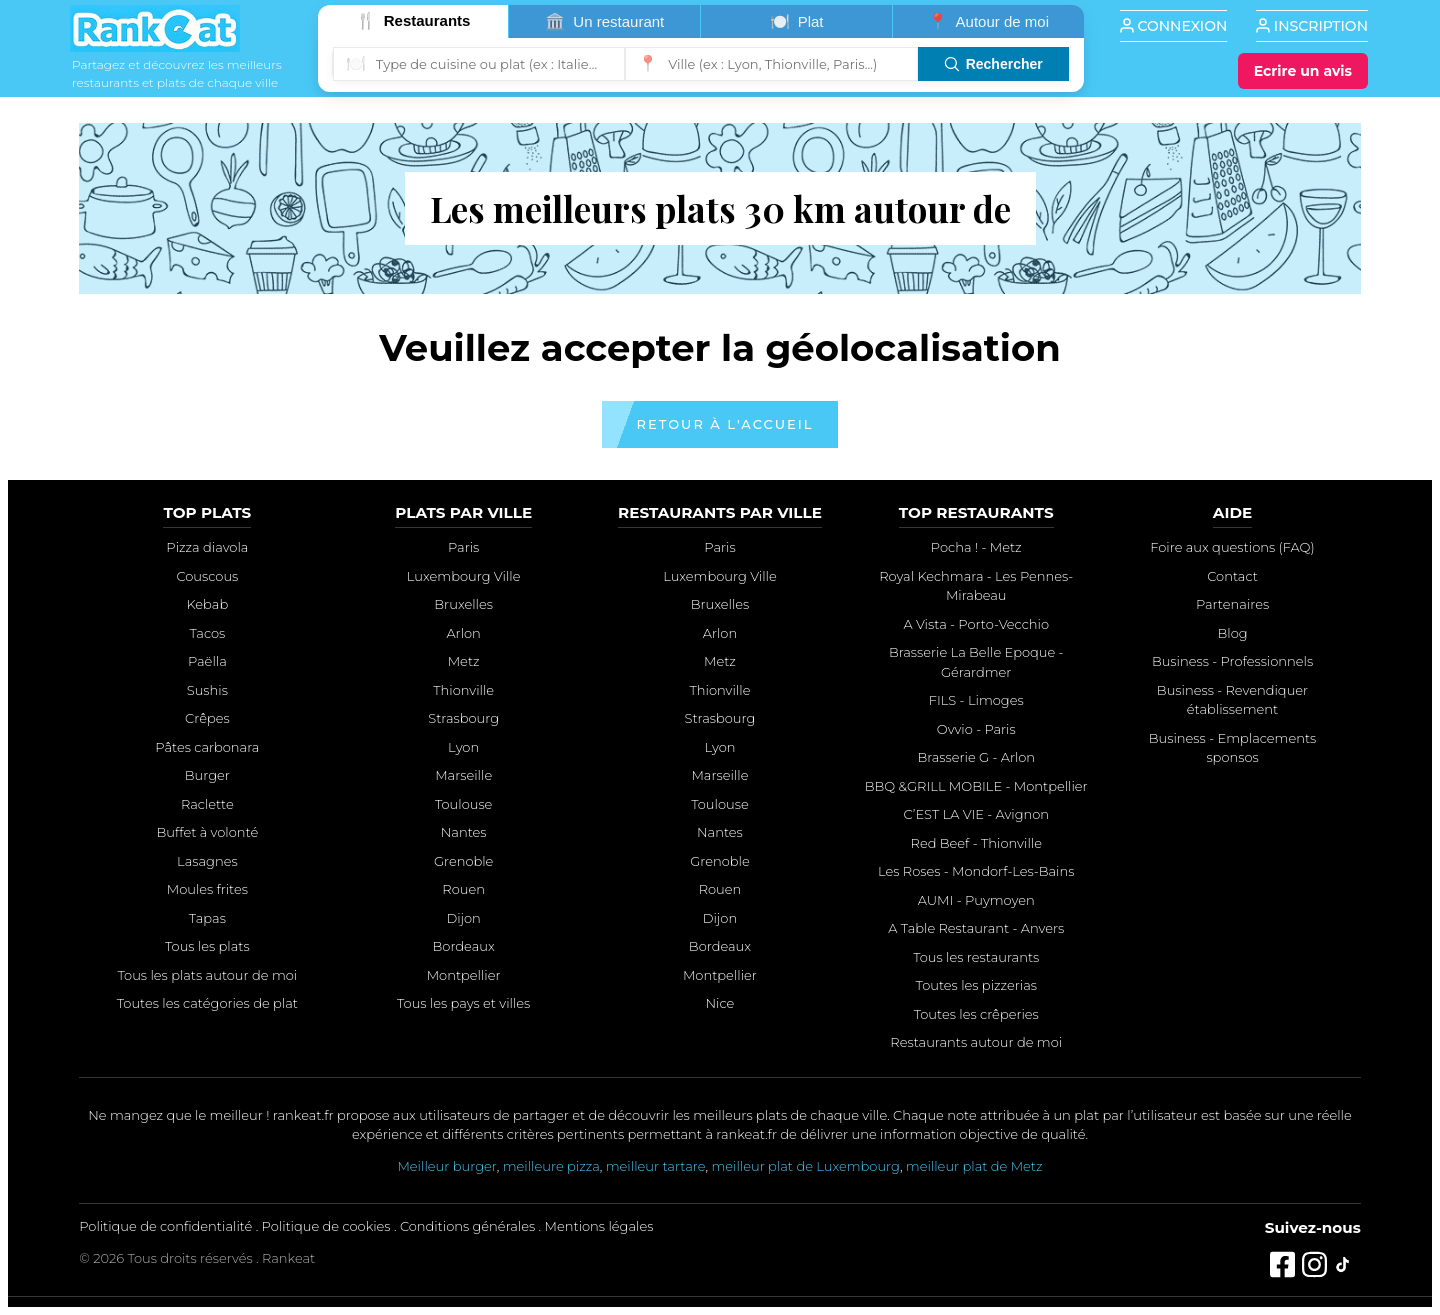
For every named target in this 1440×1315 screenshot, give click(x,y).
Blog (1232, 633)
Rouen (463, 889)
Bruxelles (463, 604)
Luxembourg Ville (464, 576)
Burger (207, 775)
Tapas (207, 918)
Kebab (208, 604)
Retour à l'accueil (725, 424)
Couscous (207, 576)
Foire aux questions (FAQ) (1232, 547)
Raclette (207, 804)
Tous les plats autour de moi (208, 975)
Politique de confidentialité (165, 1226)
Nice (720, 1003)
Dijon (463, 918)
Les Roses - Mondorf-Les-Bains (976, 871)
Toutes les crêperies (976, 1014)
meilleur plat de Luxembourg (805, 1166)
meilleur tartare (656, 1166)
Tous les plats (207, 946)
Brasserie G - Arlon (976, 757)
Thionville (463, 690)
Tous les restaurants (976, 957)
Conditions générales (467, 1226)
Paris (463, 547)
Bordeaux (464, 946)
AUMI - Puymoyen (976, 900)
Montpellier (464, 975)
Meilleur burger (446, 1166)
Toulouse (464, 804)
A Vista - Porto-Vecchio (976, 624)
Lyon (463, 747)
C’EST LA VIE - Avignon (976, 814)
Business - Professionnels (1232, 661)
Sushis (207, 690)
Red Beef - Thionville (976, 843)
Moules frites (207, 889)
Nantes (464, 832)
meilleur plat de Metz (974, 1166)
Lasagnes (207, 861)
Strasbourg (463, 718)
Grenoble (464, 861)
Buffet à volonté (207, 832)
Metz (464, 661)
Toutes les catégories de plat (207, 1003)
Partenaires (1232, 604)
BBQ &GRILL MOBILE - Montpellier (976, 786)
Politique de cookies (326, 1226)
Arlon (463, 633)
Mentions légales (599, 1226)
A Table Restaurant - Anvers (976, 928)
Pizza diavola (207, 547)
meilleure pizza (551, 1166)
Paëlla (207, 661)
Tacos (207, 633)
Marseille (463, 775)
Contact (1232, 576)
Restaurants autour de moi (976, 1042)
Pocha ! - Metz (976, 547)
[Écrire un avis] (1303, 71)
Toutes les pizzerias (976, 985)
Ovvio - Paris (976, 729)
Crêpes (207, 718)
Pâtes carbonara (207, 747)
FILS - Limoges (976, 700)
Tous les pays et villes (463, 1003)
